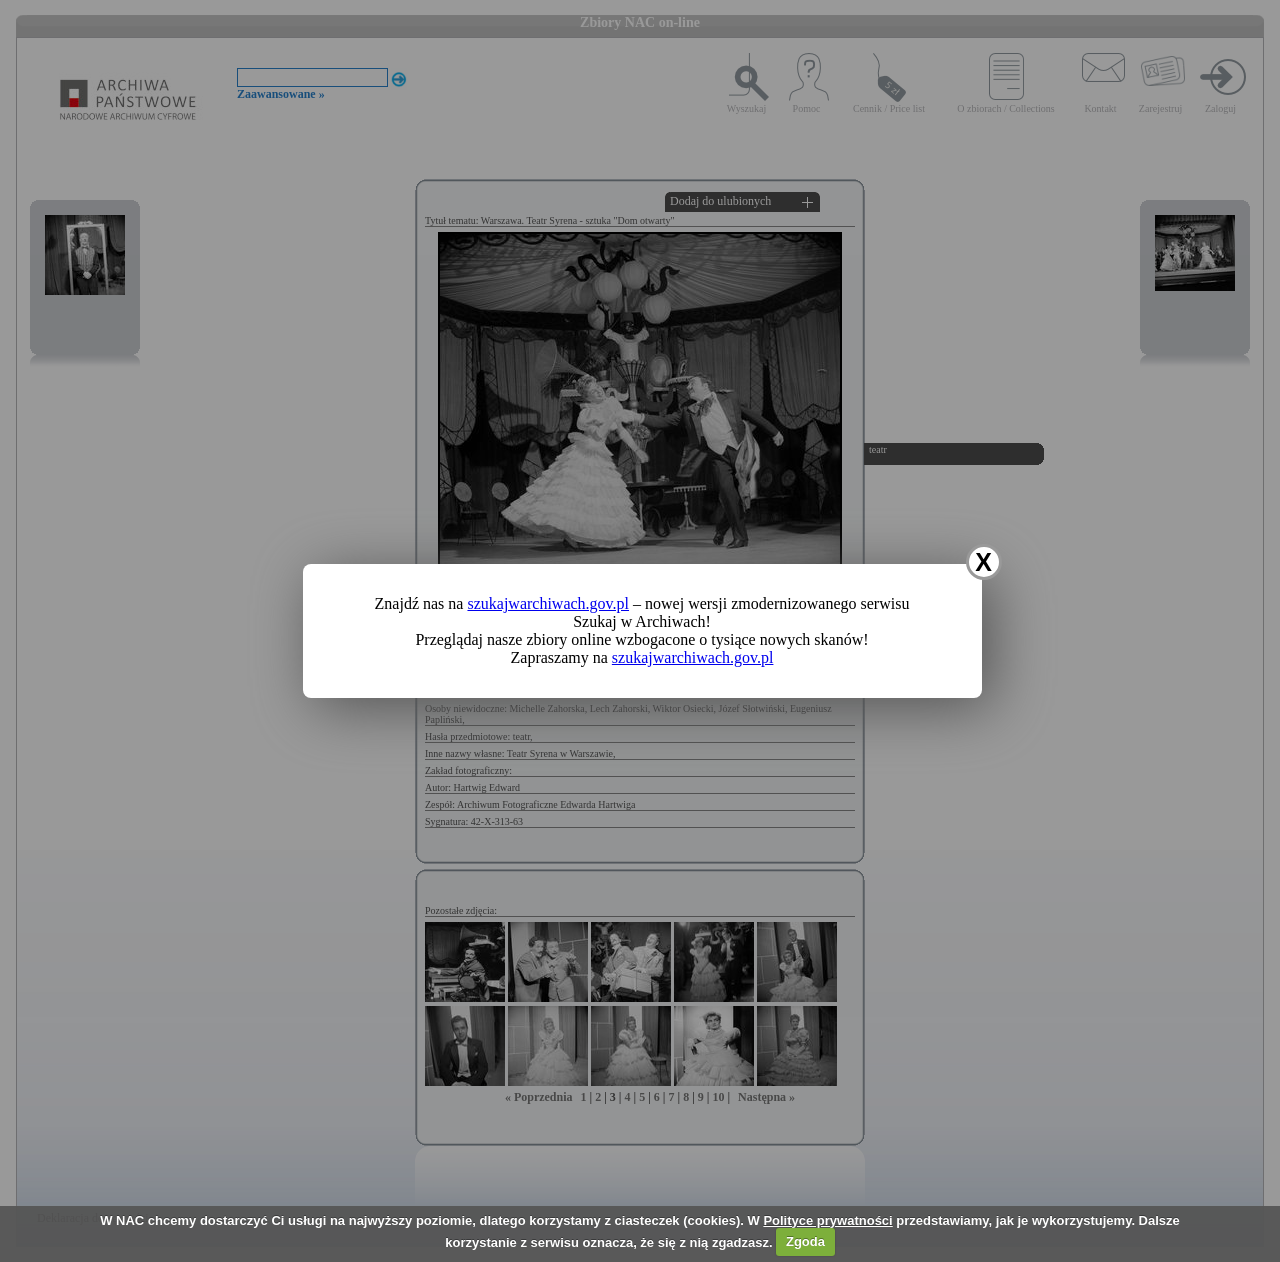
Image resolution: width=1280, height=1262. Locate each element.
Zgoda (805, 1241)
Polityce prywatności (827, 1220)
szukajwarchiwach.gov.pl (548, 603)
